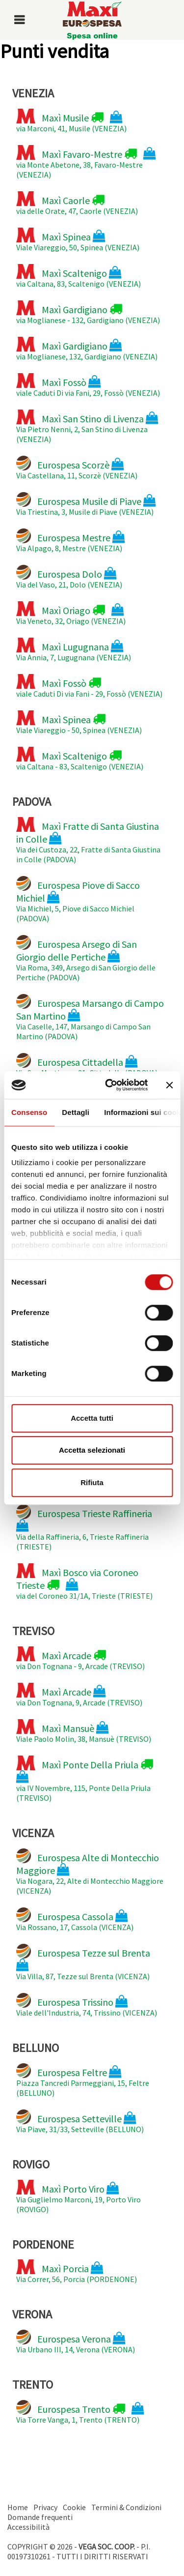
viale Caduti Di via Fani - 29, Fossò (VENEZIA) (89, 686)
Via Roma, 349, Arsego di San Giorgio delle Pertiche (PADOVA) (86, 958)
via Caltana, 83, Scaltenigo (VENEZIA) (78, 276)
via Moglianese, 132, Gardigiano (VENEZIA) (87, 349)
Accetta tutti (92, 1418)
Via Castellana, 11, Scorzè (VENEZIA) (76, 468)
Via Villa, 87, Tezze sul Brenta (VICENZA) (83, 1962)
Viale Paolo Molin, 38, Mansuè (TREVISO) (83, 1731)
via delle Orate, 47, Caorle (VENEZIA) (77, 203)
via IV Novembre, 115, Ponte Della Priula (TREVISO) (84, 1779)
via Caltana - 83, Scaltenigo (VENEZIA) (79, 759)
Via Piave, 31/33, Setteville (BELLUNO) (80, 2121)
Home (17, 2507)
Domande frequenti (40, 2517)
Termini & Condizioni (126, 2507)
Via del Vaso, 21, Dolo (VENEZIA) (69, 577)
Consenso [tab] (29, 1112)
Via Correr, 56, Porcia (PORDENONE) (76, 2271)
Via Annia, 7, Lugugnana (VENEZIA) (73, 650)
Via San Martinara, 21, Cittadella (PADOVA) (87, 1065)
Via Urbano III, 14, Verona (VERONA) (75, 2342)
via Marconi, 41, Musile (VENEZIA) (71, 121)
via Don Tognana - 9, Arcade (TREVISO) (80, 1658)
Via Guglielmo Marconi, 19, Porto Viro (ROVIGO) (78, 2197)
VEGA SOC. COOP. (107, 2546)
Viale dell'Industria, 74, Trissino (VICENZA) (86, 2005)
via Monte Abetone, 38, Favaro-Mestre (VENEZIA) (86, 162)
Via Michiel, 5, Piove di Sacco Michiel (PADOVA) (78, 899)
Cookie (74, 2507)
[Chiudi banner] (169, 1085)
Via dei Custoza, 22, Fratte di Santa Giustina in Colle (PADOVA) (88, 840)
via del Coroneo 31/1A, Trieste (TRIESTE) (84, 1582)
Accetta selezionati (92, 1450)
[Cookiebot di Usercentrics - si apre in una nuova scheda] (110, 1085)
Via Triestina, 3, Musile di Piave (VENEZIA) (86, 504)
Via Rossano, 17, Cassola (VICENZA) (74, 1919)
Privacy (45, 2507)
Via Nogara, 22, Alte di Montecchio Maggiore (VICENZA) (89, 1872)
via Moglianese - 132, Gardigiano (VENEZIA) (88, 312)
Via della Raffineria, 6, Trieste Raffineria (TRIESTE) (84, 1527)
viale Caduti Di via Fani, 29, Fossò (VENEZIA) (88, 385)
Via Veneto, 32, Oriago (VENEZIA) (71, 613)
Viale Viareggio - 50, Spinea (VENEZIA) (79, 722)
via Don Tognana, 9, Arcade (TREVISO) (79, 1695)
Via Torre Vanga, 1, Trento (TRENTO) (80, 2412)
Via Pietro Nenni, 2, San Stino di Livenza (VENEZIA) (87, 427)
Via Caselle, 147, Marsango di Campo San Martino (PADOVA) (90, 1017)
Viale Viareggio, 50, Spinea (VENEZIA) (77, 240)
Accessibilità (28, 2527)
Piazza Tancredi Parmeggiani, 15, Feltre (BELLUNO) (82, 2080)
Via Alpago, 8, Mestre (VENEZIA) (70, 540)
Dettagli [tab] (75, 1112)
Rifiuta (92, 1482)
